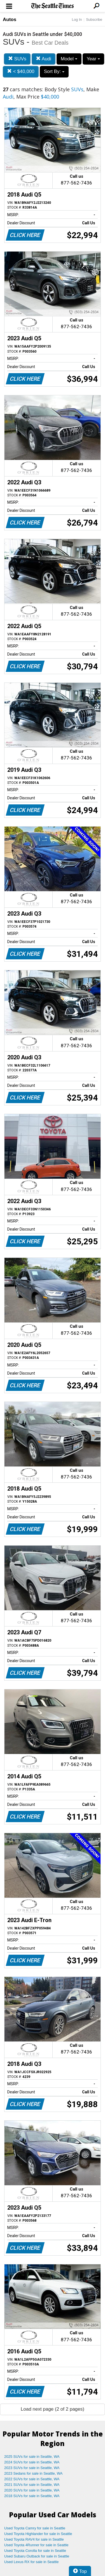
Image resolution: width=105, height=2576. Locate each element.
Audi (43, 58)
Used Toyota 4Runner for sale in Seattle (36, 2545)
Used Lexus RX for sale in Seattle (31, 2562)
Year (93, 58)
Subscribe (94, 19)
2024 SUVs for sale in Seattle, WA (32, 2462)
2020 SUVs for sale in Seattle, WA (32, 2490)
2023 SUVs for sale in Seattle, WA (32, 2468)
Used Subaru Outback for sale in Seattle (36, 2556)
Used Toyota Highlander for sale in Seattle (38, 2534)
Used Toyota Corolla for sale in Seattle (35, 2550)
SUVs (17, 58)
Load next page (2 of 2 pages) (52, 2409)
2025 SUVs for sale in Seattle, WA (32, 2456)
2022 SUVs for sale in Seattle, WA (32, 2479)
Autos (9, 19)
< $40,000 (20, 71)
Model (69, 58)
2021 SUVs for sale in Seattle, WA (32, 2485)
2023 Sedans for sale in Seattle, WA (33, 2473)
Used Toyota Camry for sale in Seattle (34, 2528)
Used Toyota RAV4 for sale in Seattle (34, 2539)
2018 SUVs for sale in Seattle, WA (32, 2496)
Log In (77, 19)
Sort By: (54, 71)
